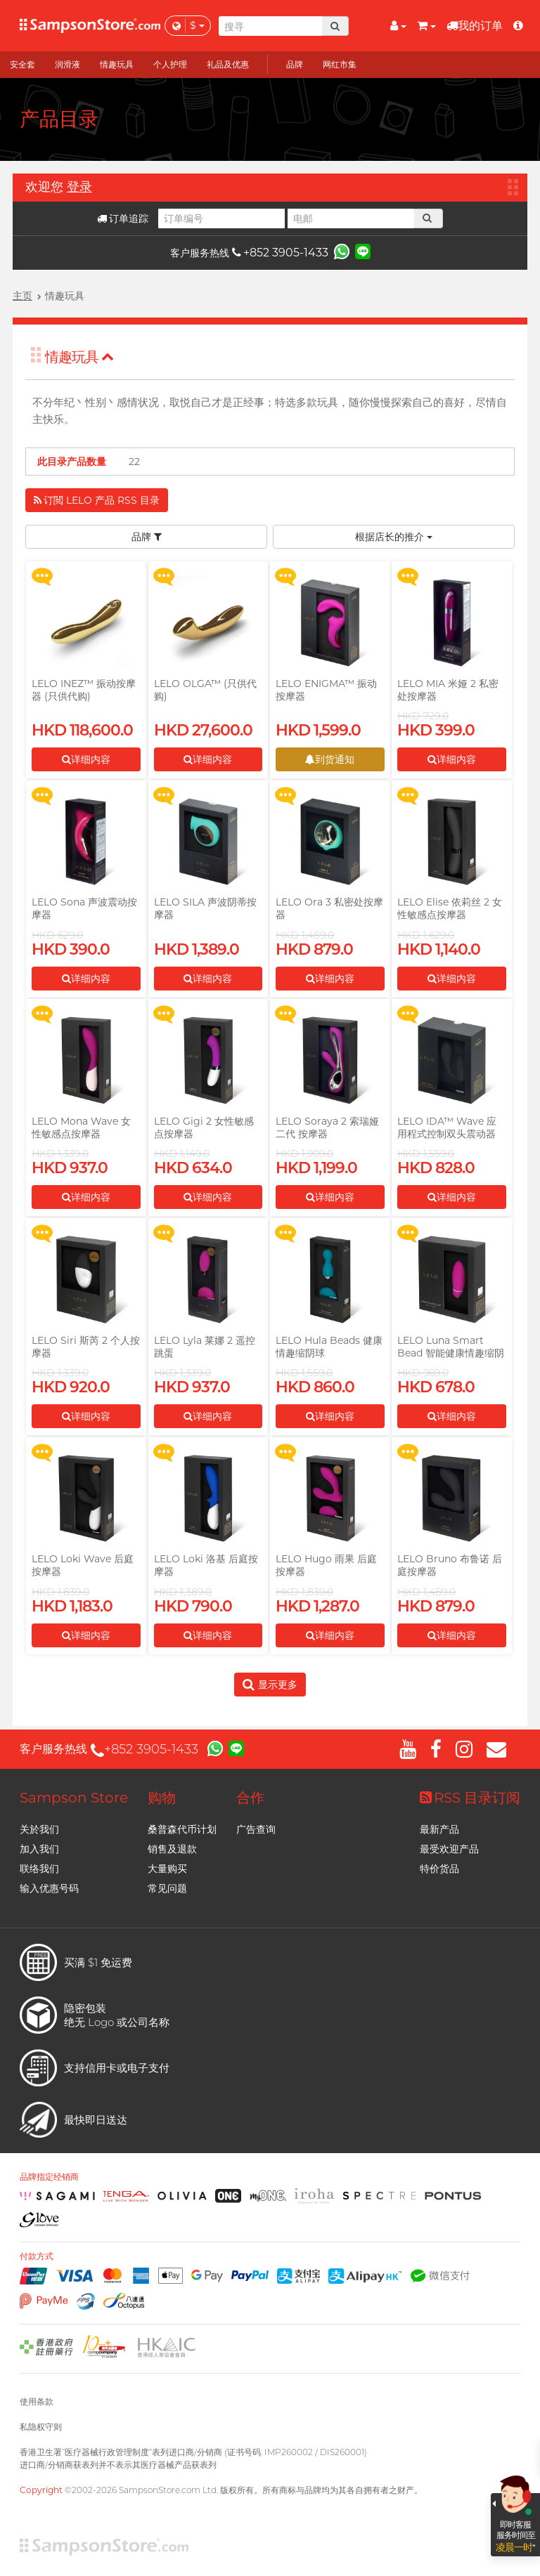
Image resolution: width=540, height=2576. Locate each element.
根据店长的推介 (393, 536)
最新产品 (439, 1829)
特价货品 (439, 1868)
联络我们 (39, 1868)
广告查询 (256, 1829)
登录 (79, 187)
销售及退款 (172, 1849)
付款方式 (36, 2256)
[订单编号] (221, 218)
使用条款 (36, 2401)
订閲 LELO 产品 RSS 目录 (97, 500)
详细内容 (86, 759)
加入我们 (39, 1849)
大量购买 (167, 1868)
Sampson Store (74, 1797)
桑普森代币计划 (182, 1829)
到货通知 (329, 759)
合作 (250, 1797)
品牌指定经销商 (49, 2177)
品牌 (146, 536)
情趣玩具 (79, 356)
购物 (162, 1797)
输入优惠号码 (49, 1888)
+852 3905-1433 (280, 252)
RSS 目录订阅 (470, 1797)
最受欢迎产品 (449, 1849)
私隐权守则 (41, 2426)
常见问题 (167, 1888)
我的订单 (474, 25)
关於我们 (39, 1829)
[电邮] (351, 218)
